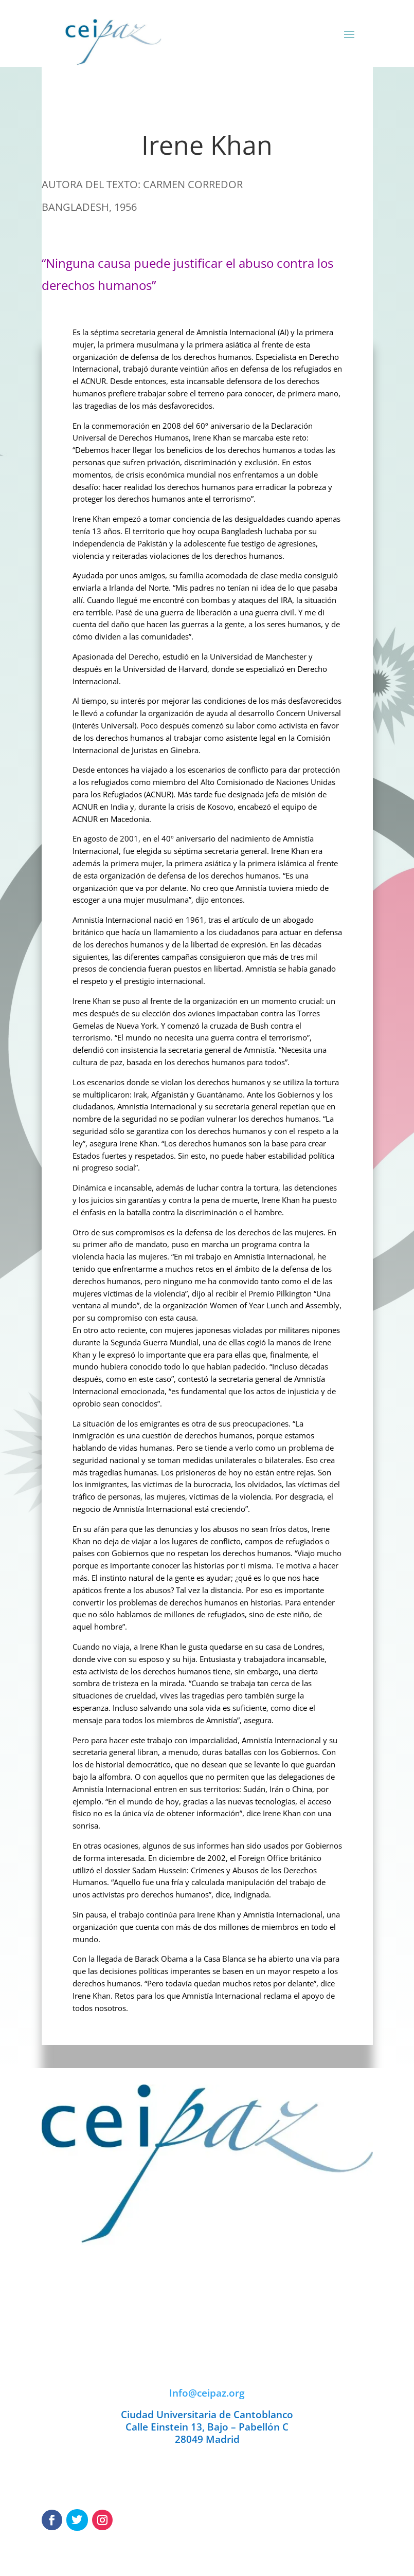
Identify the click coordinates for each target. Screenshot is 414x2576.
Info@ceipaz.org (207, 2393)
